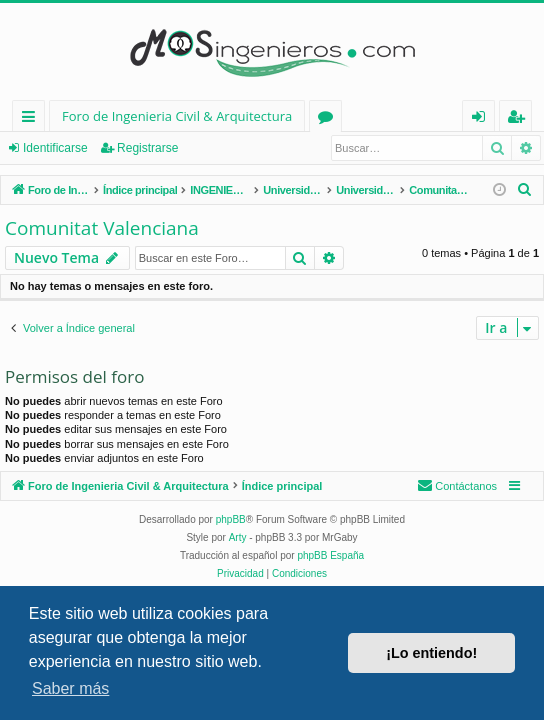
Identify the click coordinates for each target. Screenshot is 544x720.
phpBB (231, 519)
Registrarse (147, 148)
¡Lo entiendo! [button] (431, 653)
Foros (329, 119)
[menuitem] (525, 190)
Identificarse (55, 148)
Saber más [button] (70, 688)
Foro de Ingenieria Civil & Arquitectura (177, 116)
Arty (238, 537)
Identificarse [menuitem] (483, 119)
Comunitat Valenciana (102, 228)
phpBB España (330, 555)
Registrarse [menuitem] (520, 119)
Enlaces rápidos (32, 119)
